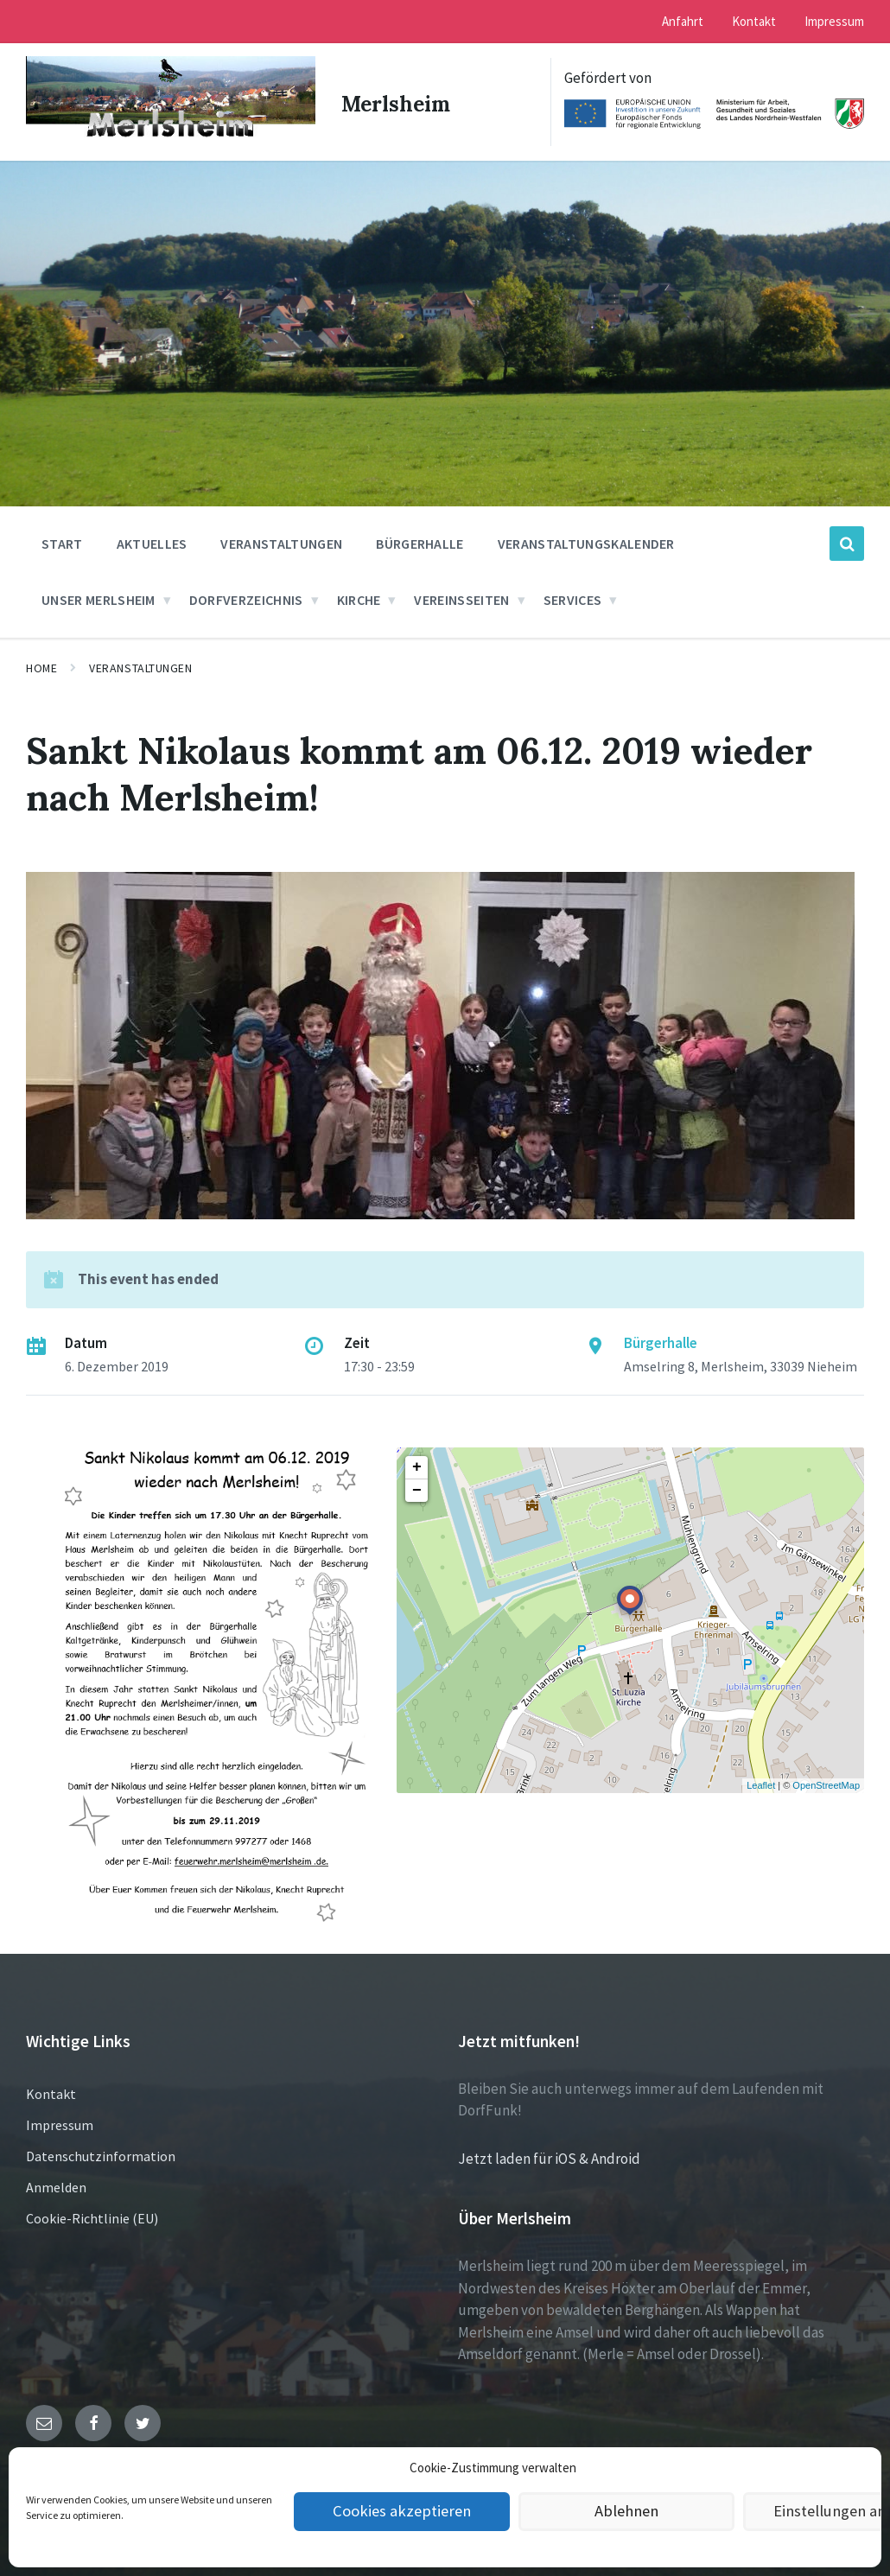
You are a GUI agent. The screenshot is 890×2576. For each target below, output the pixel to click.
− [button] (417, 1487)
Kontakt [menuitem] (754, 21)
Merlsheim (398, 100)
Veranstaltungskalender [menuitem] (586, 540)
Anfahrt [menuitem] (682, 21)
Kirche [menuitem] (359, 596)
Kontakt (51, 2090)
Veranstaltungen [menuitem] (281, 540)
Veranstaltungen (140, 664)
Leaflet (761, 1783)
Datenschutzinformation (100, 2152)
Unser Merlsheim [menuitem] (98, 596)
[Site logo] (165, 135)
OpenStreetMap (826, 1783)
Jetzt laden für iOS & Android (549, 2155)
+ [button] (417, 1463)
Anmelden (56, 2183)
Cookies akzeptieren (401, 2511)
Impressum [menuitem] (834, 21)
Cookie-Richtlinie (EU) (92, 2214)
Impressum (59, 2121)
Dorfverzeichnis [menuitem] (246, 596)
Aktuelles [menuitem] (152, 540)
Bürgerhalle (660, 1339)
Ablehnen (626, 2511)
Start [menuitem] (62, 540)
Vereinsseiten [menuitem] (461, 596)
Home (41, 664)
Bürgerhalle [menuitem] (420, 540)
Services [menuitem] (573, 596)
